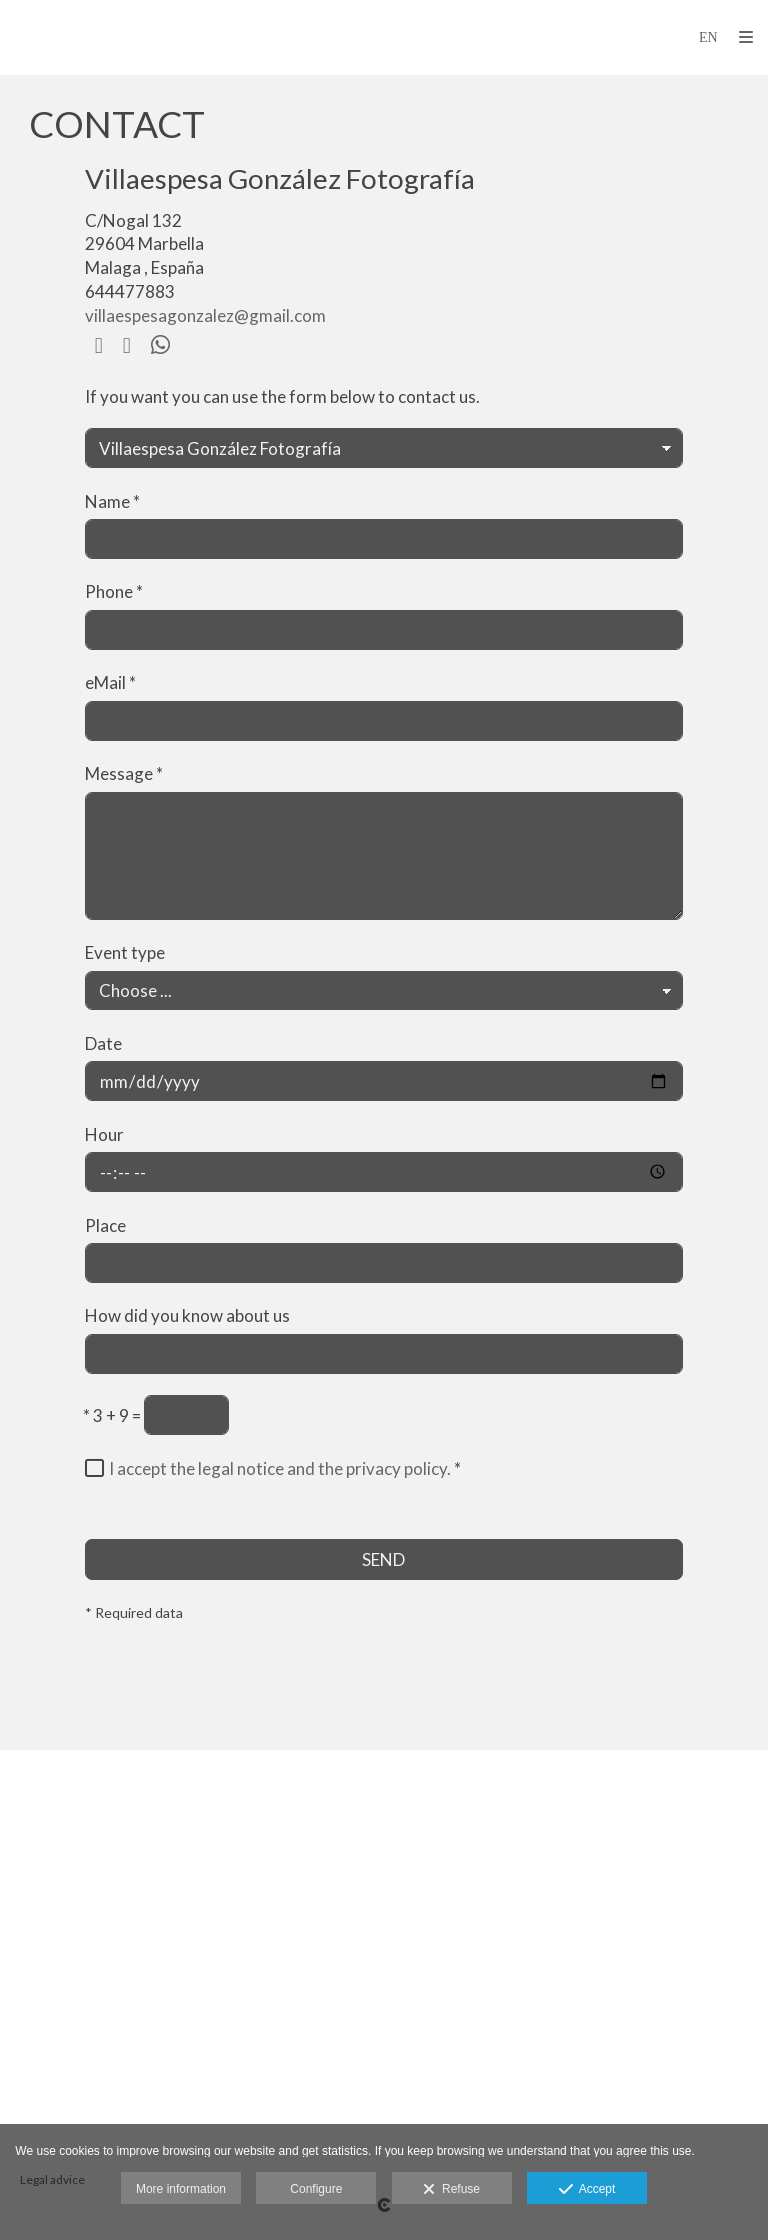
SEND (383, 1559)
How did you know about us (187, 1315)
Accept (587, 2190)
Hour (104, 1134)
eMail (110, 682)
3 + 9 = (112, 1415)
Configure (316, 2189)
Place (105, 1225)
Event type (125, 952)
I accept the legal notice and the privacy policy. (280, 1468)
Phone (114, 591)
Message (124, 773)
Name (112, 501)
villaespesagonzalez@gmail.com (205, 315)
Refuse (451, 2190)
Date (103, 1043)
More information (181, 2189)
